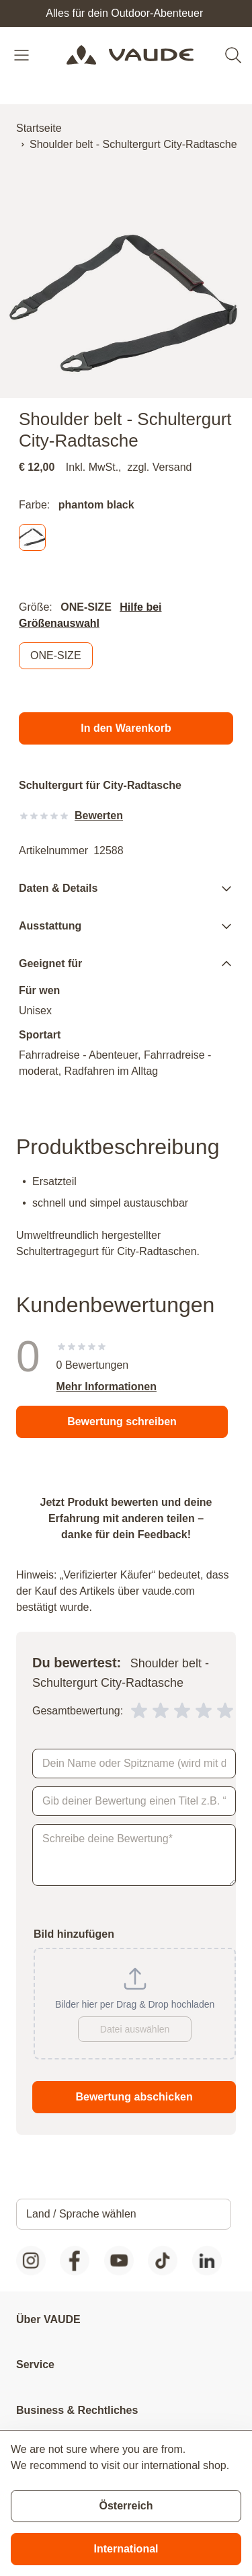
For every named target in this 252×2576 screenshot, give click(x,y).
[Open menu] (23, 55)
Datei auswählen (135, 2029)
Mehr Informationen (106, 1386)
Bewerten (99, 815)
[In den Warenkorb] (126, 728)
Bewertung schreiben (122, 1421)
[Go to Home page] (130, 55)
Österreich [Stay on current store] (126, 2505)
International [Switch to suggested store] (125, 2548)
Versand (172, 467)
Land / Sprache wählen (81, 2214)
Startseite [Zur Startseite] (39, 128)
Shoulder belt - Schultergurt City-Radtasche (133, 144)
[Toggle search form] (233, 55)
